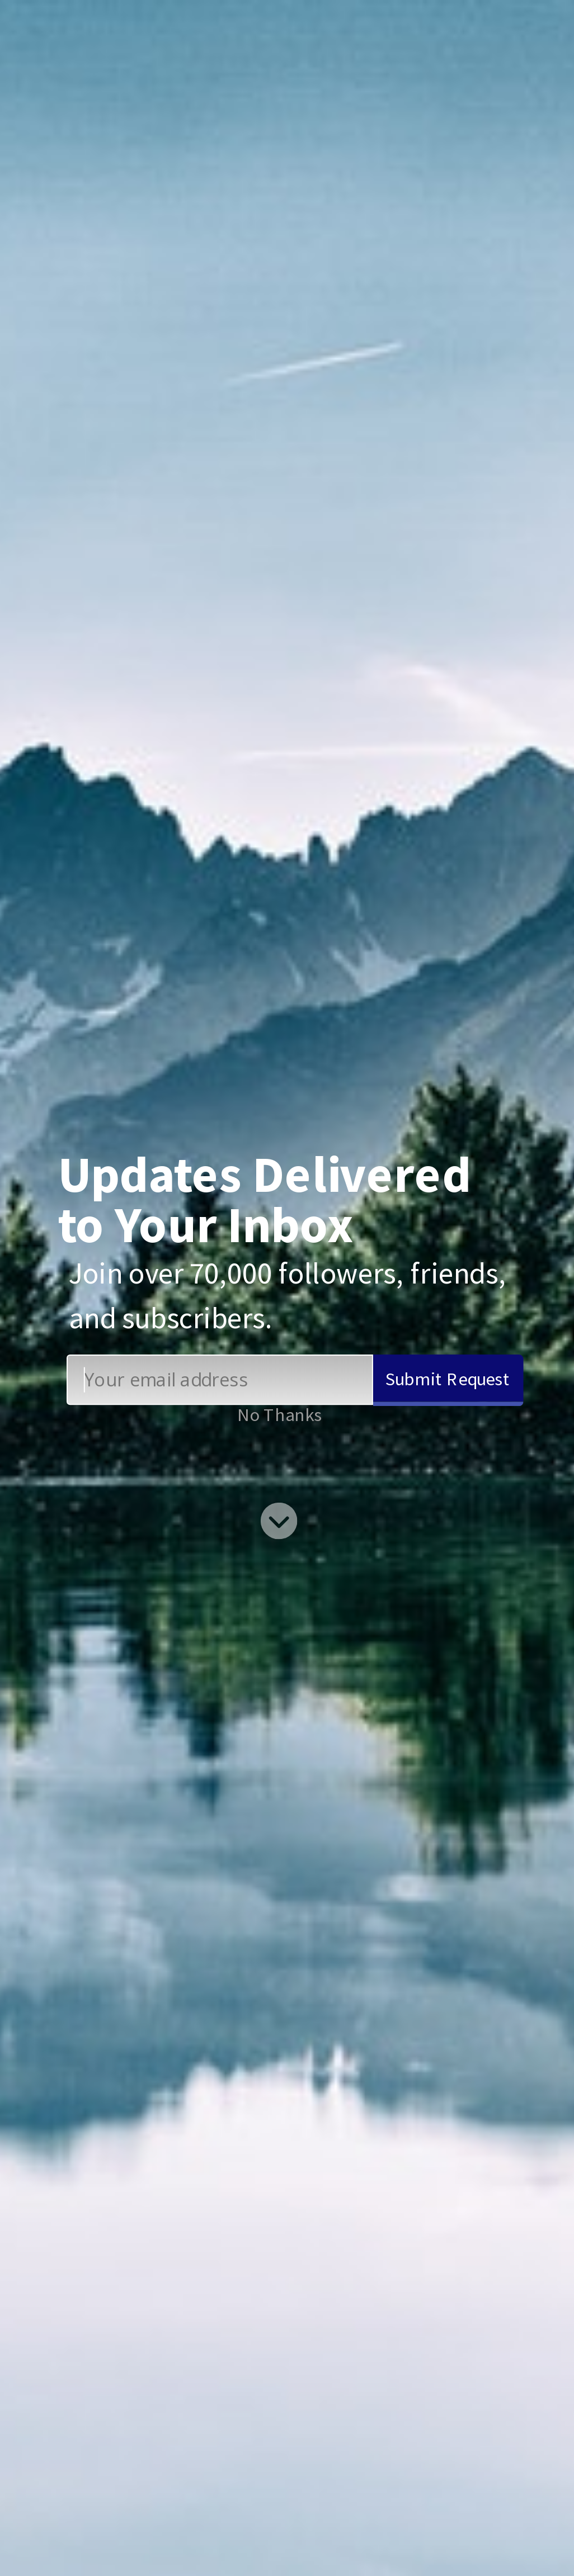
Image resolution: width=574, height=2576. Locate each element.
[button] (275, 1200)
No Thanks (279, 1414)
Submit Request (448, 1378)
